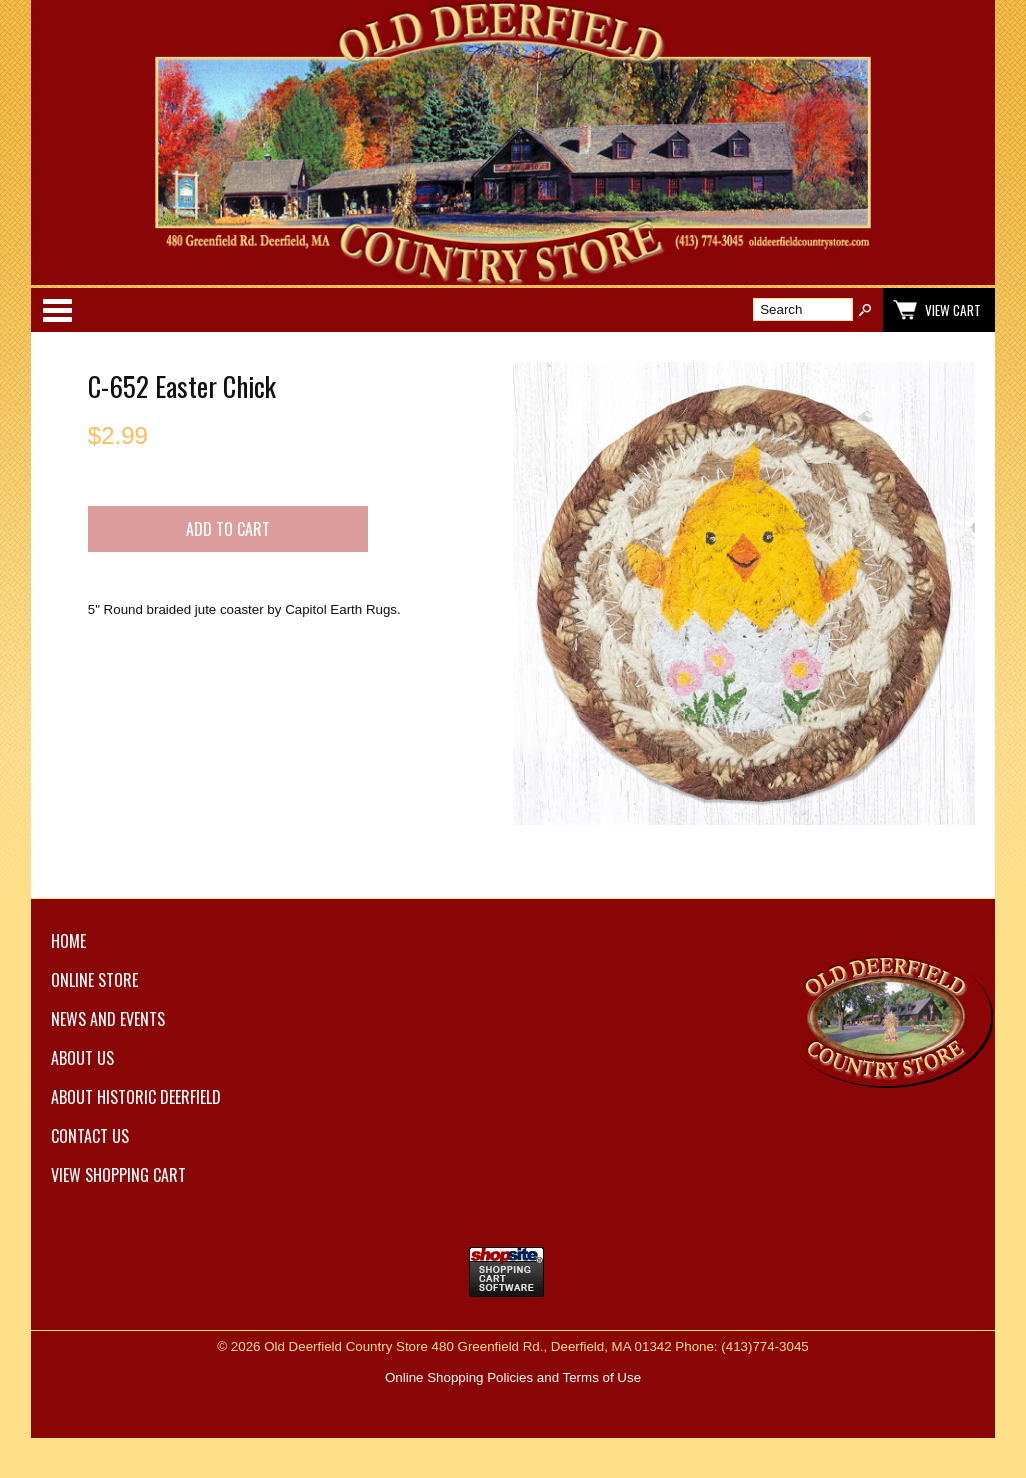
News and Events (108, 1019)
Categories (57, 310)
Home (68, 941)
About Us (82, 1058)
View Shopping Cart (118, 1175)
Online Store (94, 980)
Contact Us (90, 1136)
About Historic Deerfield (136, 1097)
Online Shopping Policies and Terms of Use (513, 1377)
